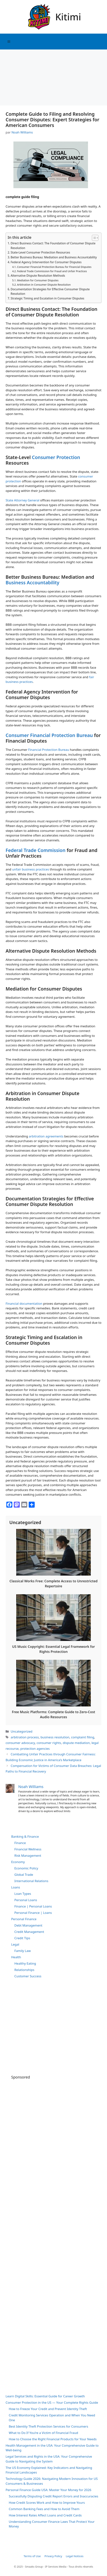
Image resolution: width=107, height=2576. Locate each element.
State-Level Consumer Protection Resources (40, 252)
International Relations (31, 1881)
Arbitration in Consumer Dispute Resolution (44, 284)
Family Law (22, 1951)
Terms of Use (32, 2556)
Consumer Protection (56, 457)
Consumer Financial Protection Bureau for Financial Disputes (54, 267)
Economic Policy (26, 1868)
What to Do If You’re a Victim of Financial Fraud (43, 2433)
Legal (15, 1944)
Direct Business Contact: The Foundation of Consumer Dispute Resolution (53, 245)
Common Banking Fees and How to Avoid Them (44, 2509)
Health (16, 1957)
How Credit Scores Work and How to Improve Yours (47, 2502)
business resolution (54, 1737)
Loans (15, 1887)
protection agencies (35, 1748)
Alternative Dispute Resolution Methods (38, 275)
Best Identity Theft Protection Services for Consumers (48, 2426)
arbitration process (25, 1737)
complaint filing (82, 1737)
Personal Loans (25, 1900)
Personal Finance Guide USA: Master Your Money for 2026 (48, 2490)
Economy (18, 1862)
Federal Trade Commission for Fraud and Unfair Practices (52, 271)
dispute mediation (76, 1743)
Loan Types (22, 1893)
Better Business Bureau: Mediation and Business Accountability (54, 257)
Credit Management (29, 1932)
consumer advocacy (20, 1743)
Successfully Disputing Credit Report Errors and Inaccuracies (53, 2496)
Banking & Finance (25, 1836)
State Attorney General (22, 500)
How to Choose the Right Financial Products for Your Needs (53, 2439)
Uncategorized (21, 1731)
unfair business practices (30, 869)
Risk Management (27, 1855)
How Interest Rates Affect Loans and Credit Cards (45, 2515)
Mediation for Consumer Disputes (37, 280)
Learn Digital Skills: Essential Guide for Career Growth (45, 2396)
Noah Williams (30, 1786)
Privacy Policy (53, 2556)
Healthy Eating (25, 1963)
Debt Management (28, 1925)
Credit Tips (22, 1938)
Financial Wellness (27, 1849)
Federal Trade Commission (35, 850)
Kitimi (68, 16)
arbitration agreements (46, 1136)
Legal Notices (74, 2556)
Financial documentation (24, 1303)
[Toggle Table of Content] (93, 238)
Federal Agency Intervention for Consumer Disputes (46, 262)
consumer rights (49, 1743)
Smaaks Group (34, 2566)
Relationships (24, 1970)
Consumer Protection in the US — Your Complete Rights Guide (52, 2402)
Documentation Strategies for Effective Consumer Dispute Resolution (50, 291)
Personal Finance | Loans (33, 1912)
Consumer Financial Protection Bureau (49, 735)
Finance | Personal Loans (33, 1906)
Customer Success (27, 1976)
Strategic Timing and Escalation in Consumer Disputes (47, 298)
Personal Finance (24, 1919)
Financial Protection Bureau (48, 749)
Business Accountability (32, 582)
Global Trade (23, 1874)
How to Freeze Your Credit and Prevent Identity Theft (48, 2409)
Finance (20, 1843)
